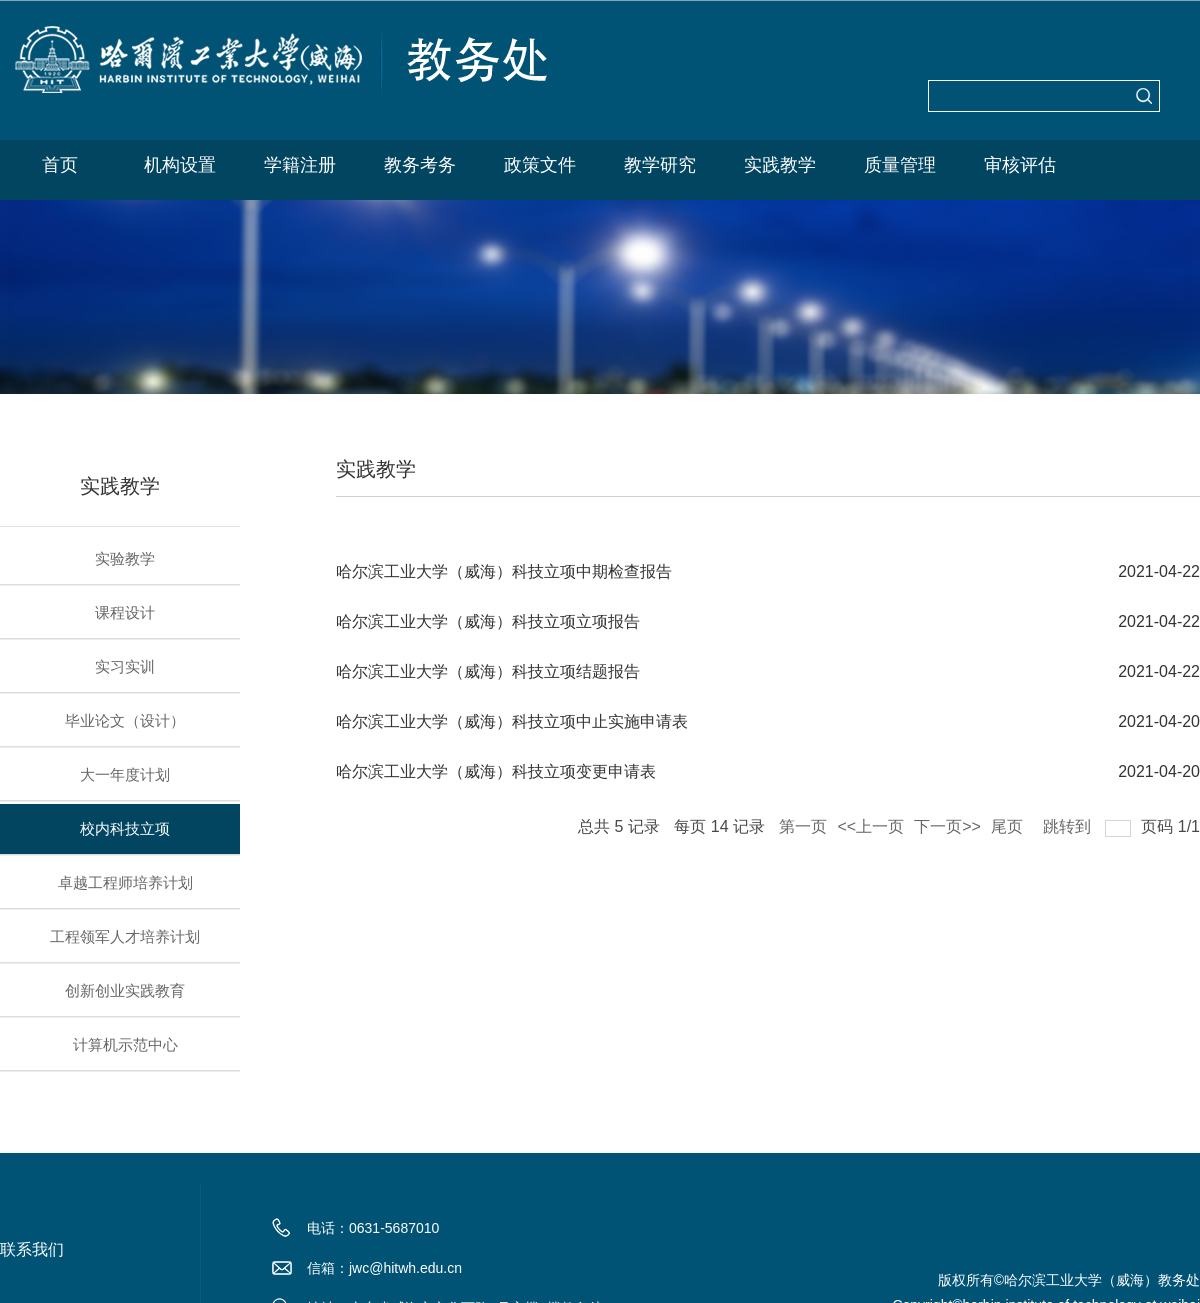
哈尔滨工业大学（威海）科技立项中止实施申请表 (512, 721)
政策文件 (540, 165)
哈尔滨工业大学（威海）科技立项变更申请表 (496, 771)
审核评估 (1020, 165)
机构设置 (180, 165)
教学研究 (660, 165)
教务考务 (420, 165)
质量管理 (900, 165)
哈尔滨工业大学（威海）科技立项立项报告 (488, 621)
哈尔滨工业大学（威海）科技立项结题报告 (488, 671)
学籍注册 (300, 165)
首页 (60, 165)
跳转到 (1069, 822)
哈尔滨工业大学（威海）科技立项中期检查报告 (504, 571)
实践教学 (780, 165)
